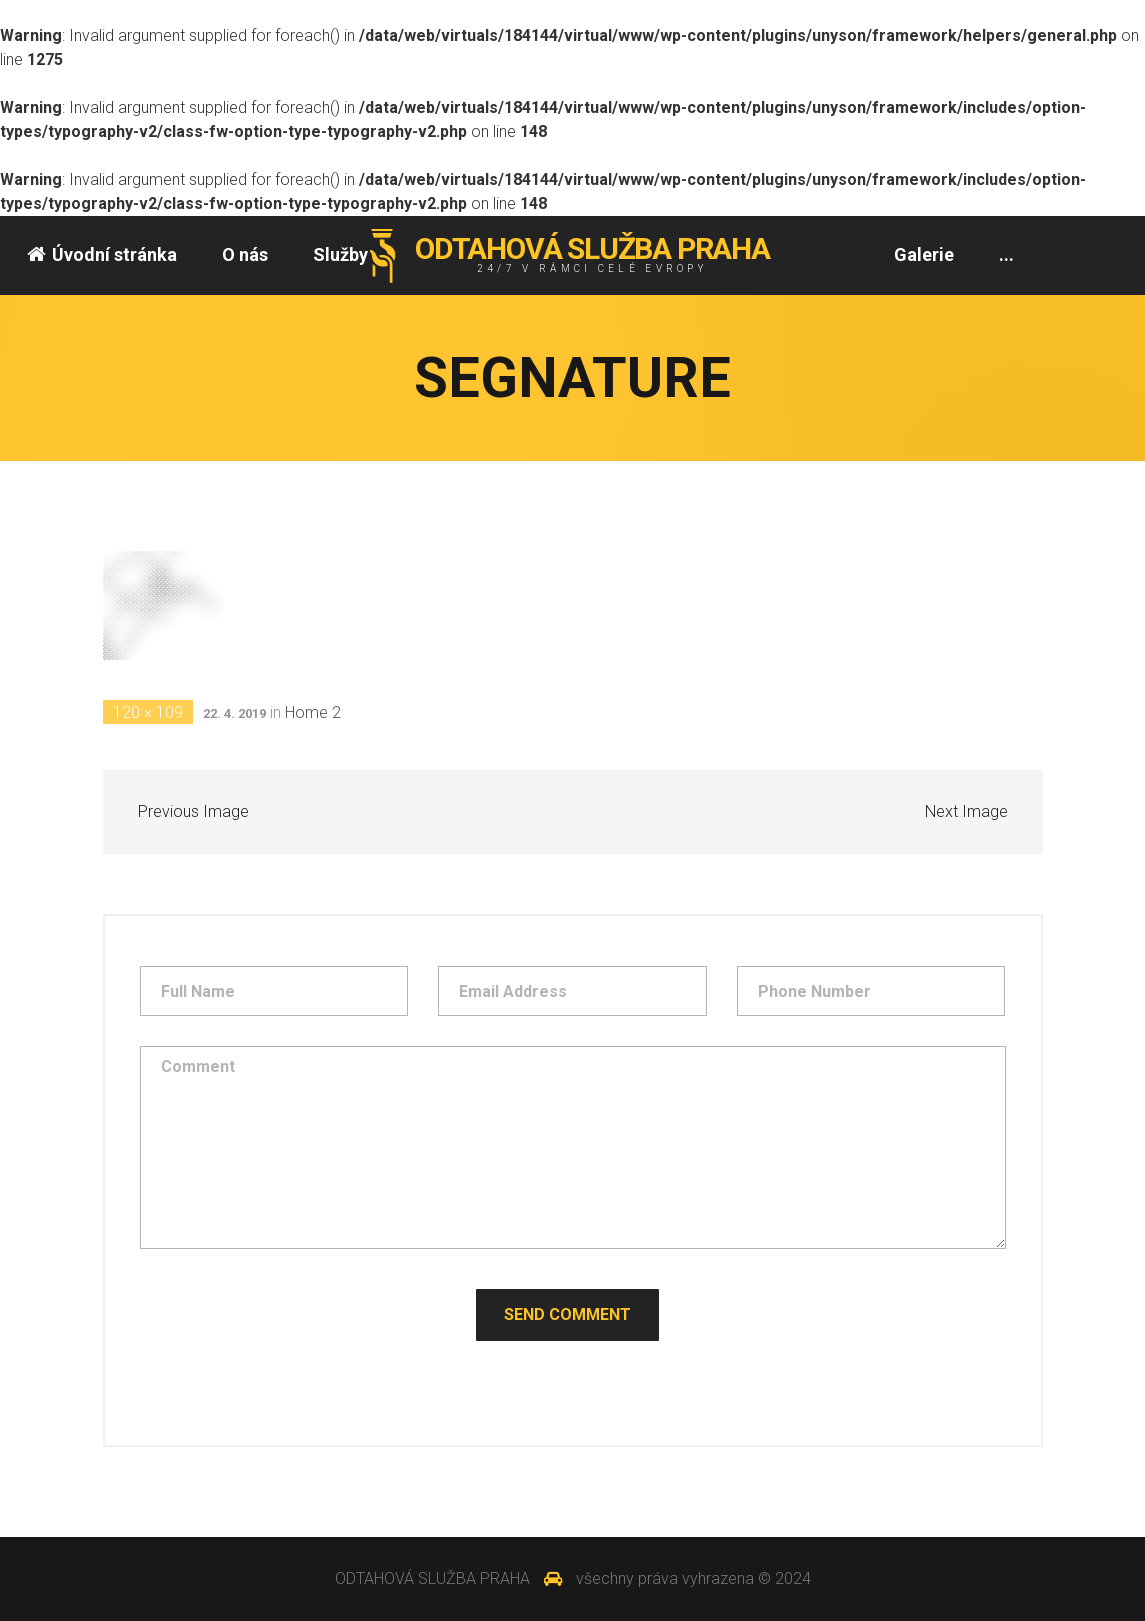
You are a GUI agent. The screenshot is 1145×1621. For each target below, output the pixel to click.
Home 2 (313, 712)
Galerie (924, 254)
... (1006, 254)
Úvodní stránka (102, 254)
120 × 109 (148, 712)
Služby (340, 254)
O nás (245, 254)
